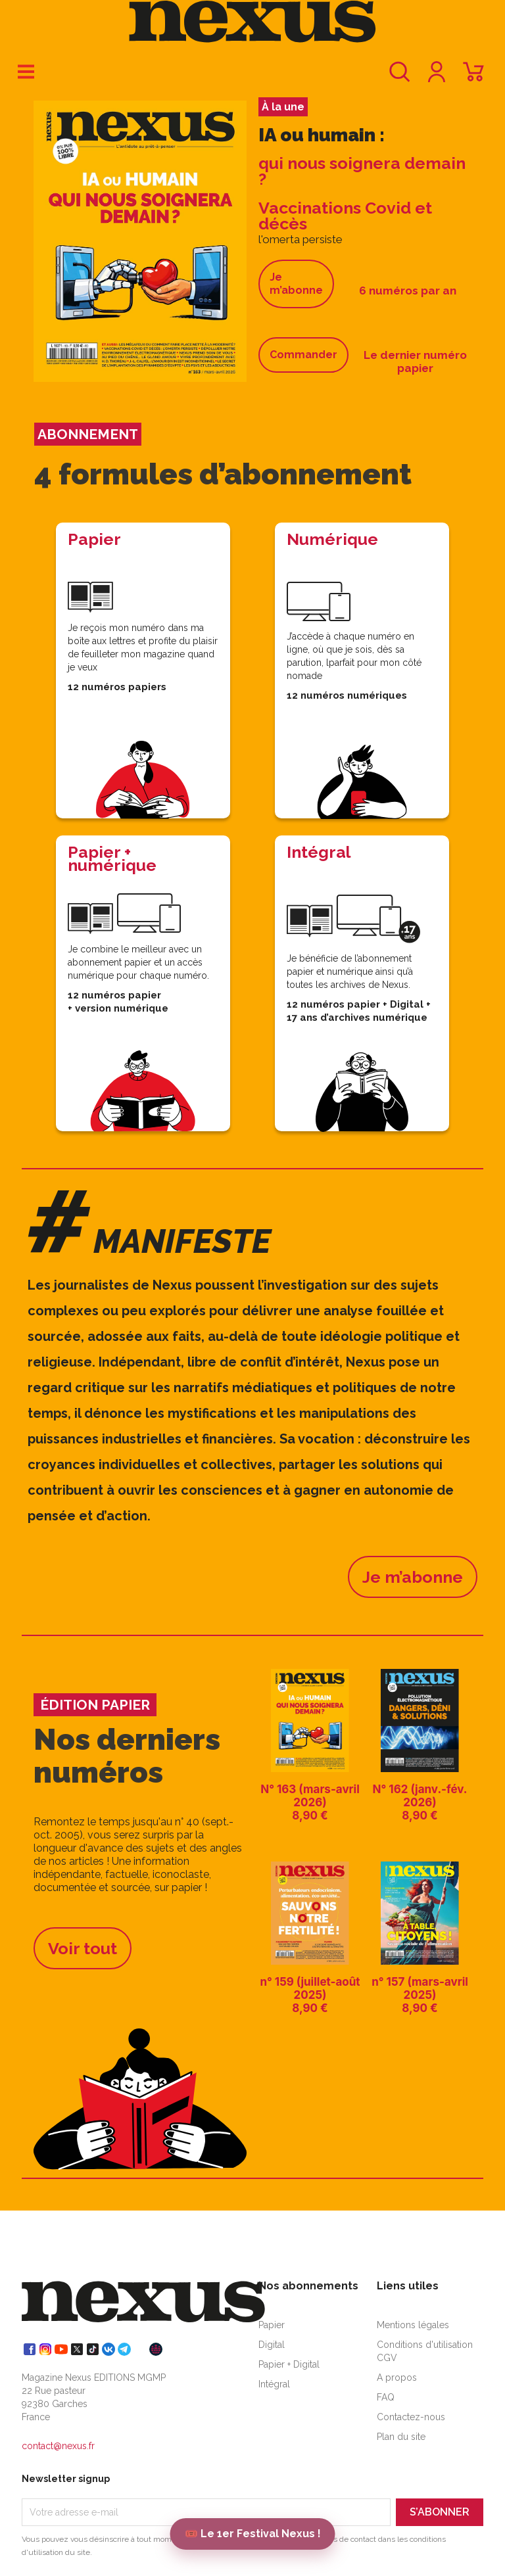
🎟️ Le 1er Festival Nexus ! (253, 2533)
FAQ (386, 2397)
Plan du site (401, 2436)
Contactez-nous (411, 2417)
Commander (303, 354)
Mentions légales (413, 2325)
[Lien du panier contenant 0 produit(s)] (473, 78)
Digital (271, 2344)
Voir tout (82, 1948)
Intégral (274, 2384)
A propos (397, 2377)
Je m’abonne (296, 283)
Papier (271, 2325)
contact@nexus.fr (58, 2446)
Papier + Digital (289, 2364)
